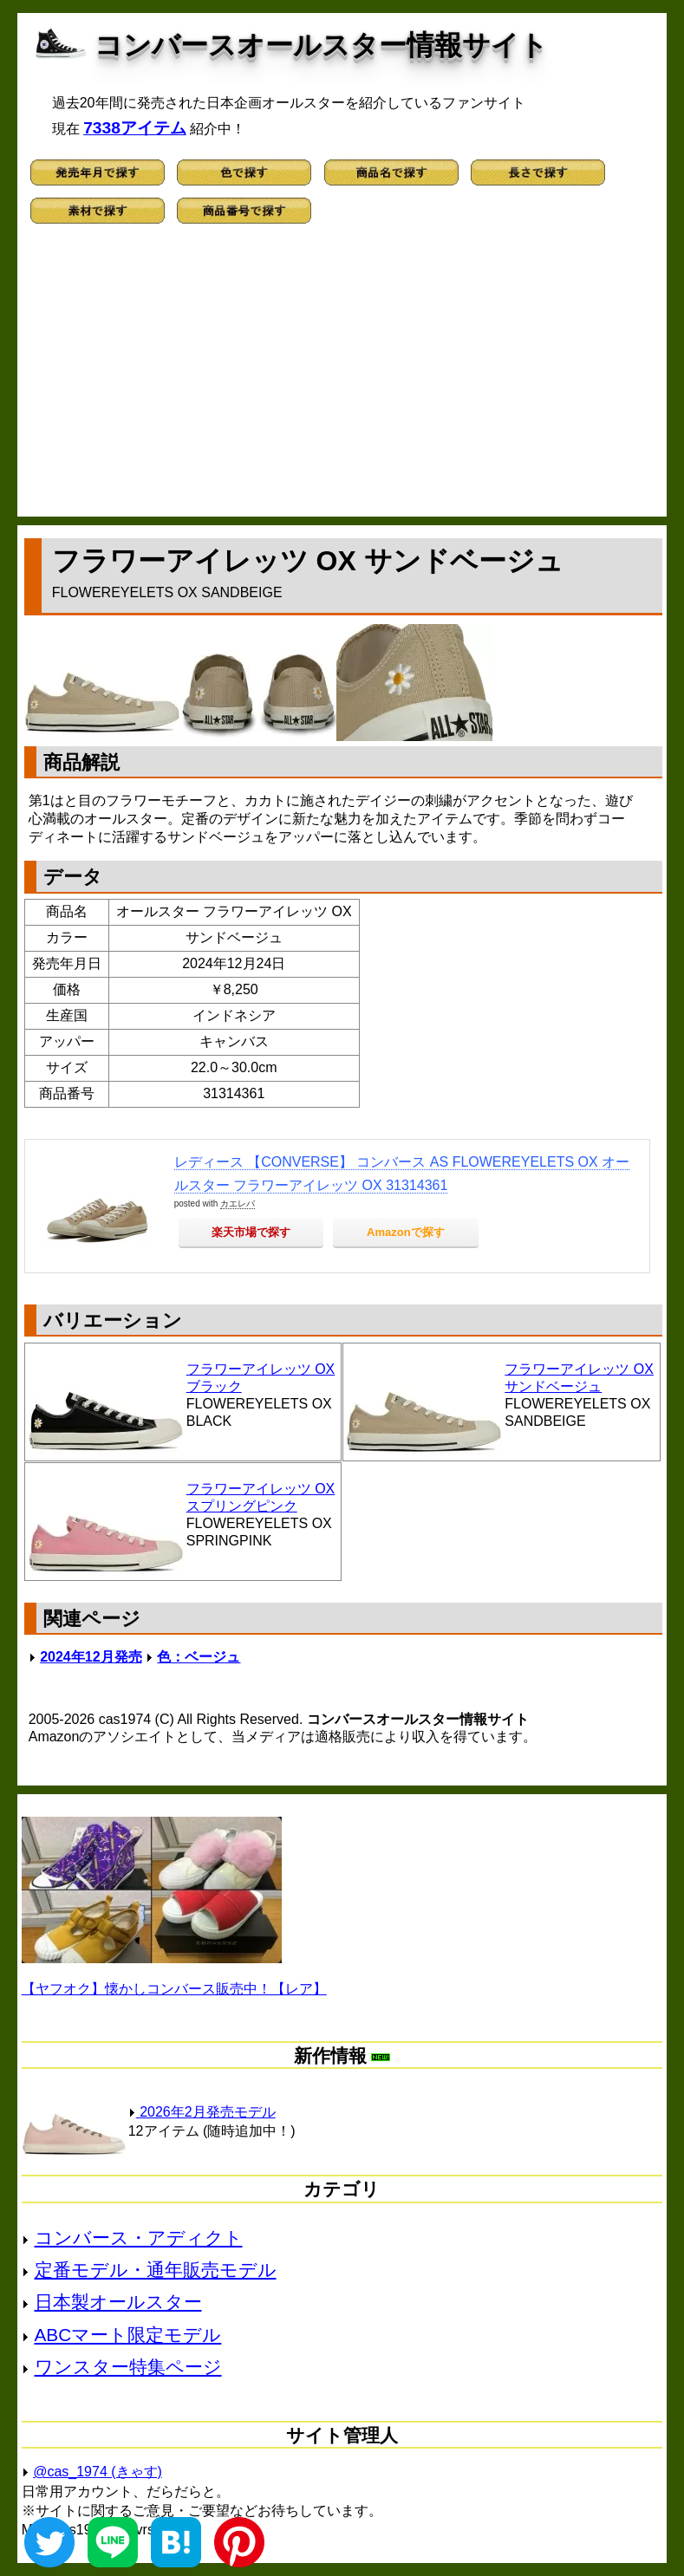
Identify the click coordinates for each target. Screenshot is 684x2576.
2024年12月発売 (90, 1656)
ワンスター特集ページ (128, 2367)
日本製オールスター (118, 2302)
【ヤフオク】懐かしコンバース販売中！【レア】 (174, 1988)
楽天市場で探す (251, 1232)
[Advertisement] (342, 378)
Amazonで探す (406, 1232)
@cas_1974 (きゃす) (97, 2471)
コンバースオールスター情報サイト (321, 45)
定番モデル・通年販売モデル (156, 2270)
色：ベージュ (198, 1656)
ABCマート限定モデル (128, 2335)
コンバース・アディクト (139, 2237)
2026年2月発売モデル (202, 2111)
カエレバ (237, 1203)
